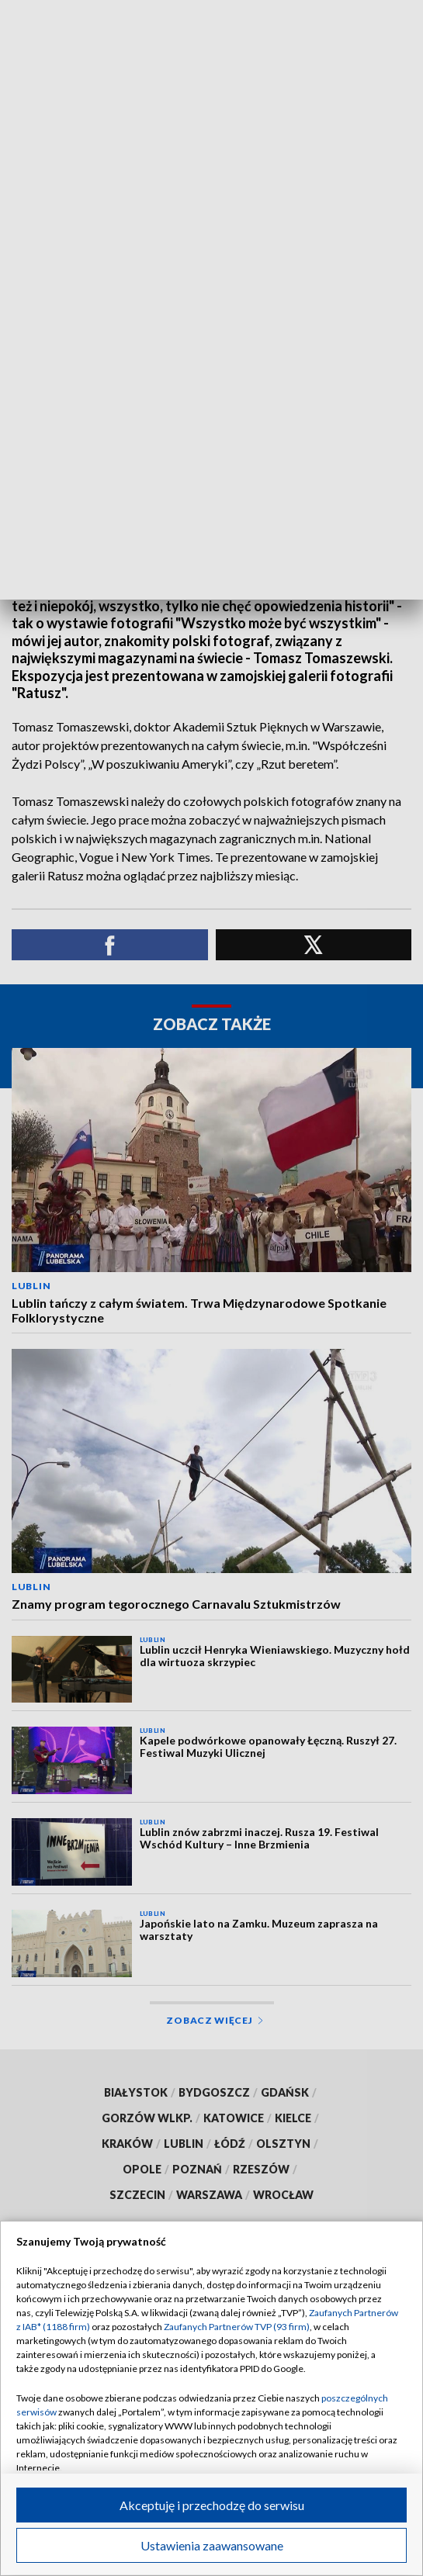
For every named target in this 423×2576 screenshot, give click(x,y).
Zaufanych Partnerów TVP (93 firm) (237, 2326)
